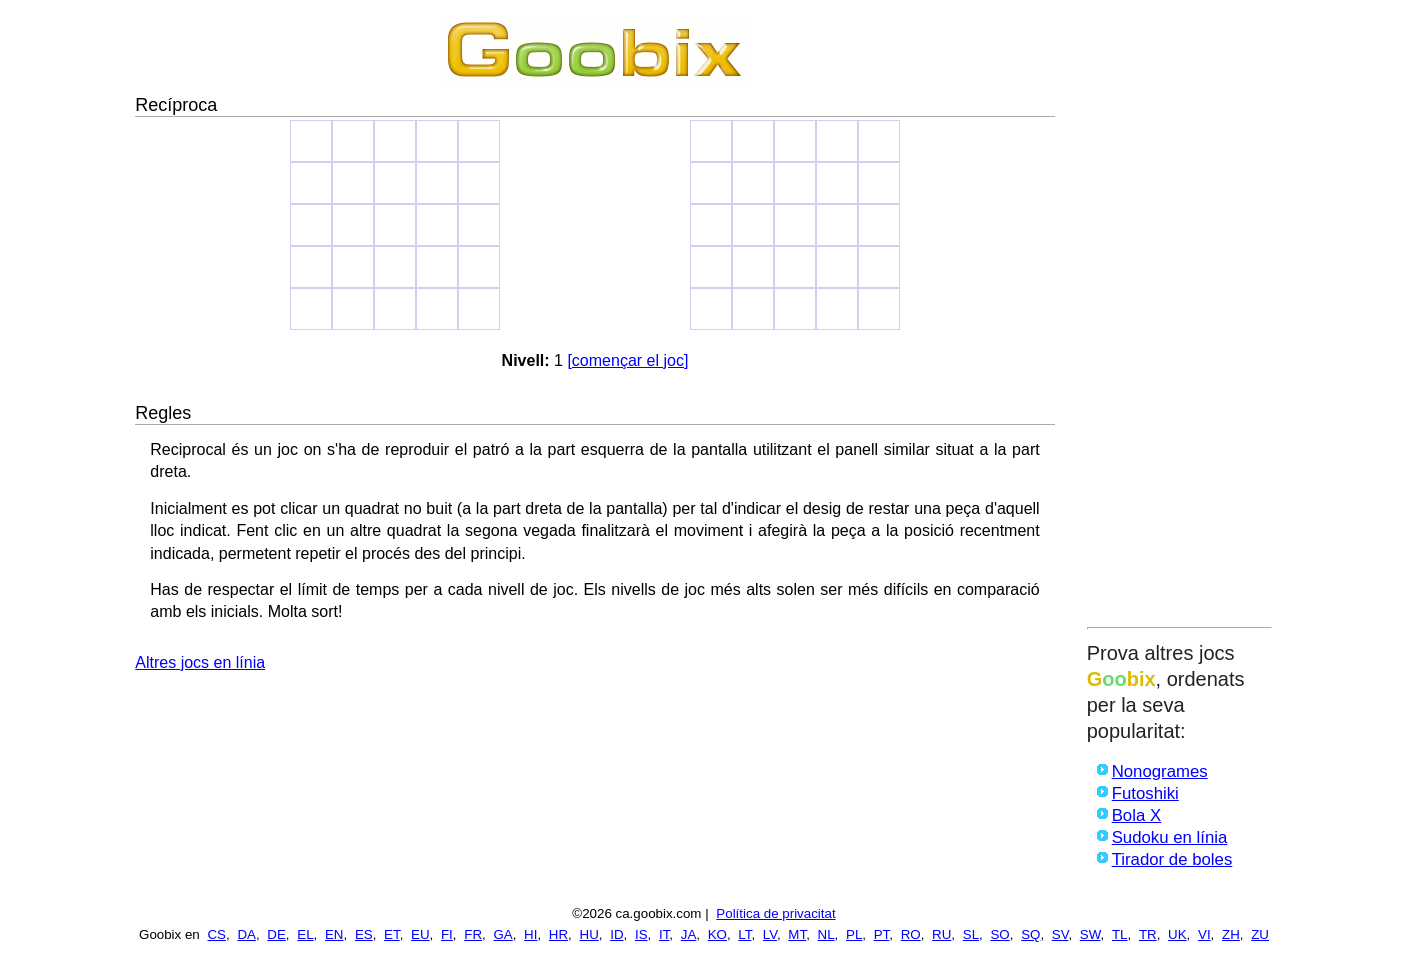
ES (364, 934)
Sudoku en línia (1170, 837)
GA (502, 934)
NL (826, 934)
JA (689, 934)
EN (334, 934)
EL (305, 934)
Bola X (1136, 815)
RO (911, 934)
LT (744, 934)
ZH (1231, 934)
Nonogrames (1160, 771)
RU (941, 934)
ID (616, 934)
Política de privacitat (775, 913)
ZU (1260, 934)
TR (1148, 934)
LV (770, 934)
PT (882, 934)
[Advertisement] (1179, 317)
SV (1060, 934)
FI (447, 934)
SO (999, 934)
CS (216, 934)
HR (558, 934)
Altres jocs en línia (200, 662)
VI (1204, 934)
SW (1090, 934)
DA (246, 934)
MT (797, 934)
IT (664, 934)
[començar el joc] (627, 360)
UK (1177, 934)
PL (854, 934)
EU (420, 934)
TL (1120, 934)
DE (276, 934)
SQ (1030, 934)
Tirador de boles (1172, 859)
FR (473, 934)
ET (392, 934)
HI (530, 934)
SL (971, 934)
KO (717, 934)
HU (589, 934)
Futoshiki (1145, 793)
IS (641, 934)
